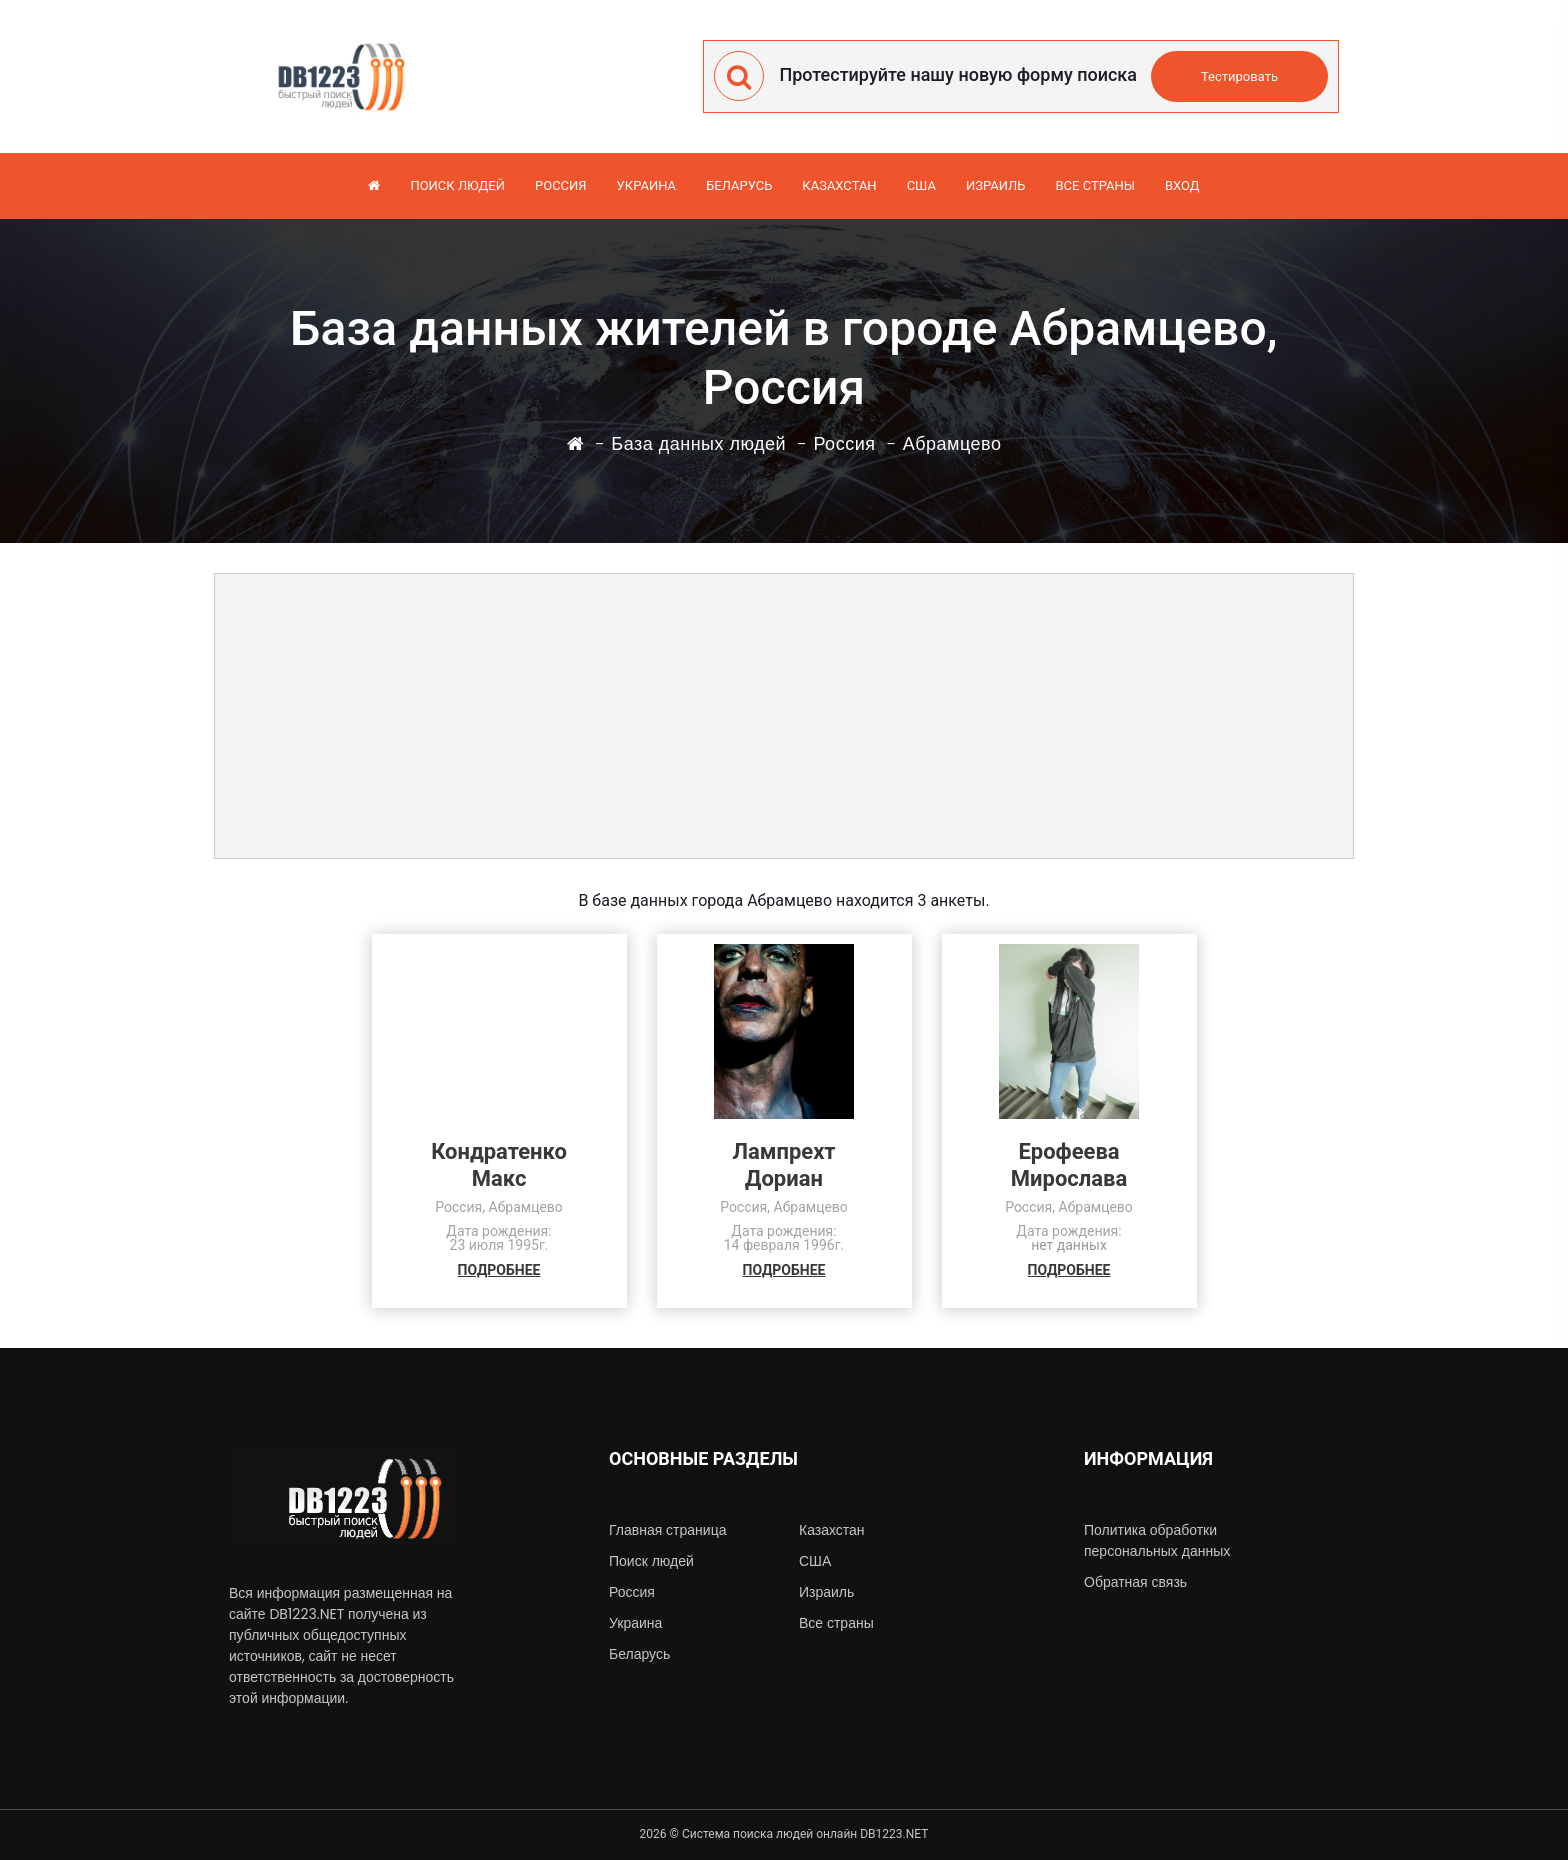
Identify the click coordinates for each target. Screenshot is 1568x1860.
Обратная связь (1135, 1582)
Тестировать (1239, 76)
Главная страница (667, 1530)
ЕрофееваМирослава (1069, 1165)
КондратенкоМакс (499, 1165)
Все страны (1095, 185)
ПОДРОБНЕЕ (499, 1270)
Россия (561, 185)
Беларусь (739, 185)
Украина (646, 185)
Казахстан (839, 185)
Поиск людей (457, 185)
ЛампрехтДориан (783, 1165)
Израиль (996, 185)
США (921, 185)
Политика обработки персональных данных (1157, 1540)
